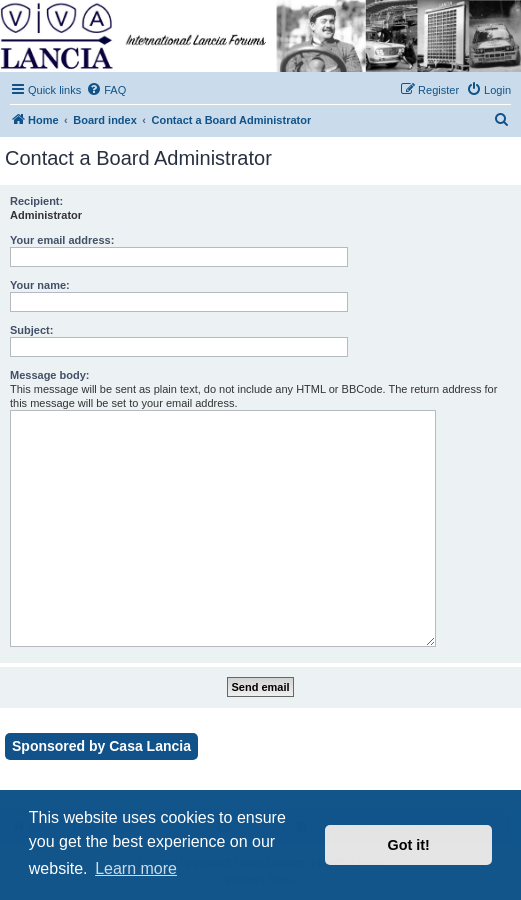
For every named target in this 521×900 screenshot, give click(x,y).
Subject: (31, 330)
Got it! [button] (409, 845)
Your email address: (62, 240)
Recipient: (36, 201)
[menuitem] (106, 90)
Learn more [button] (136, 868)
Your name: (40, 285)
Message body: (49, 375)
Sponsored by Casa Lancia (101, 746)
